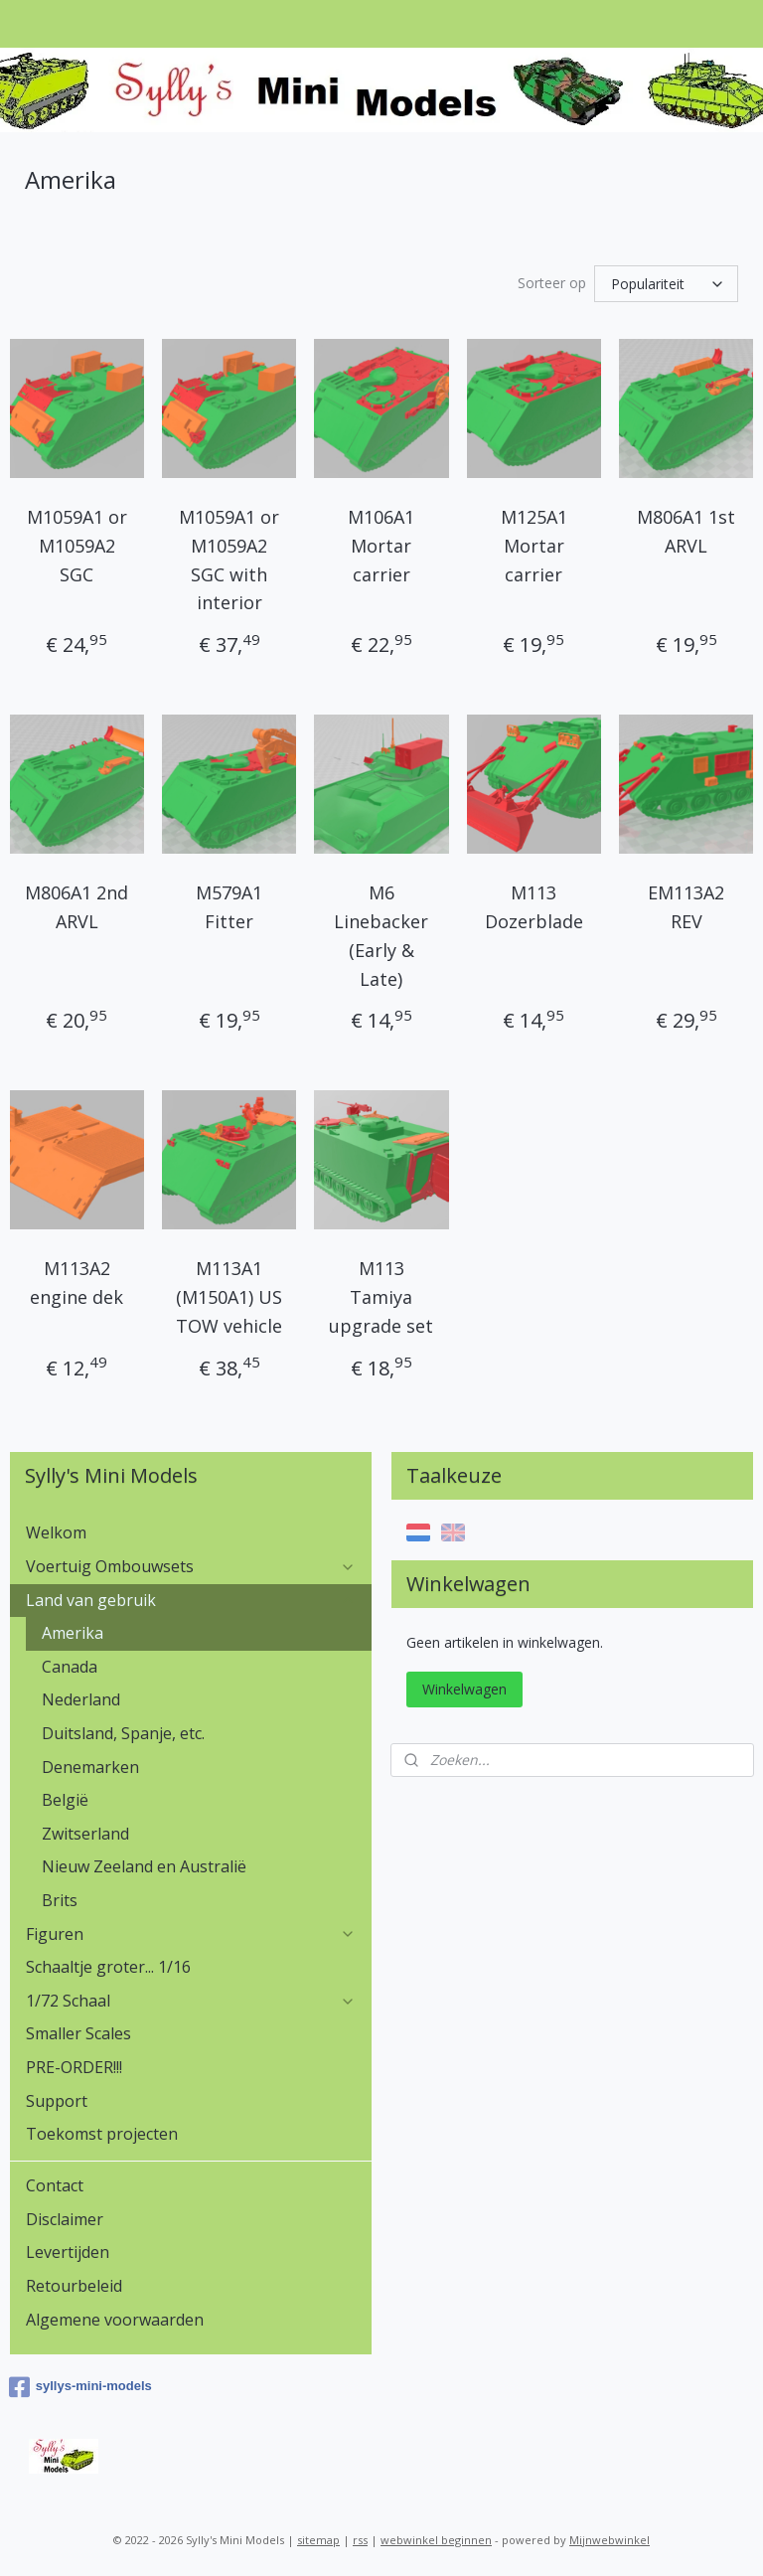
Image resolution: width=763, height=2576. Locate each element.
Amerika (72, 1633)
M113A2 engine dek (76, 1283)
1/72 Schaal (191, 2001)
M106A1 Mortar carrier (381, 545)
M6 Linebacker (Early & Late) (381, 935)
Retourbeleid (74, 2286)
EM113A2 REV (686, 907)
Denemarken (90, 1767)
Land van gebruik (191, 1600)
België (65, 1800)
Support (56, 2101)
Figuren (191, 1934)
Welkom (56, 1532)
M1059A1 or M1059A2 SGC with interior (229, 559)
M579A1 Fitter (229, 907)
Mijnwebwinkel (609, 2539)
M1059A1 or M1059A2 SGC (77, 545)
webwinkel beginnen (436, 2539)
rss (360, 2539)
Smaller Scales (78, 2033)
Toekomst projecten (102, 2134)
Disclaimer (64, 2219)
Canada (69, 1667)
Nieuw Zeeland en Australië (144, 1866)
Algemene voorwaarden (115, 2320)
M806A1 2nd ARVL (76, 907)
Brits (59, 1900)
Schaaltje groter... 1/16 (108, 1967)
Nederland (81, 1699)
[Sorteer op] (666, 283)
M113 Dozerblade (534, 907)
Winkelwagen (464, 1689)
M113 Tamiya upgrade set (381, 1298)
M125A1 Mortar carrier (534, 545)
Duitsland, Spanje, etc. (123, 1733)
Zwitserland (85, 1834)
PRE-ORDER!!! (74, 2067)
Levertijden (67, 2252)
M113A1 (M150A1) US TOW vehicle (229, 1298)
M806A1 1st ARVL (686, 531)
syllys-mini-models (80, 2387)
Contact (54, 2185)
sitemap (318, 2539)
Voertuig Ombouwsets (191, 1566)
